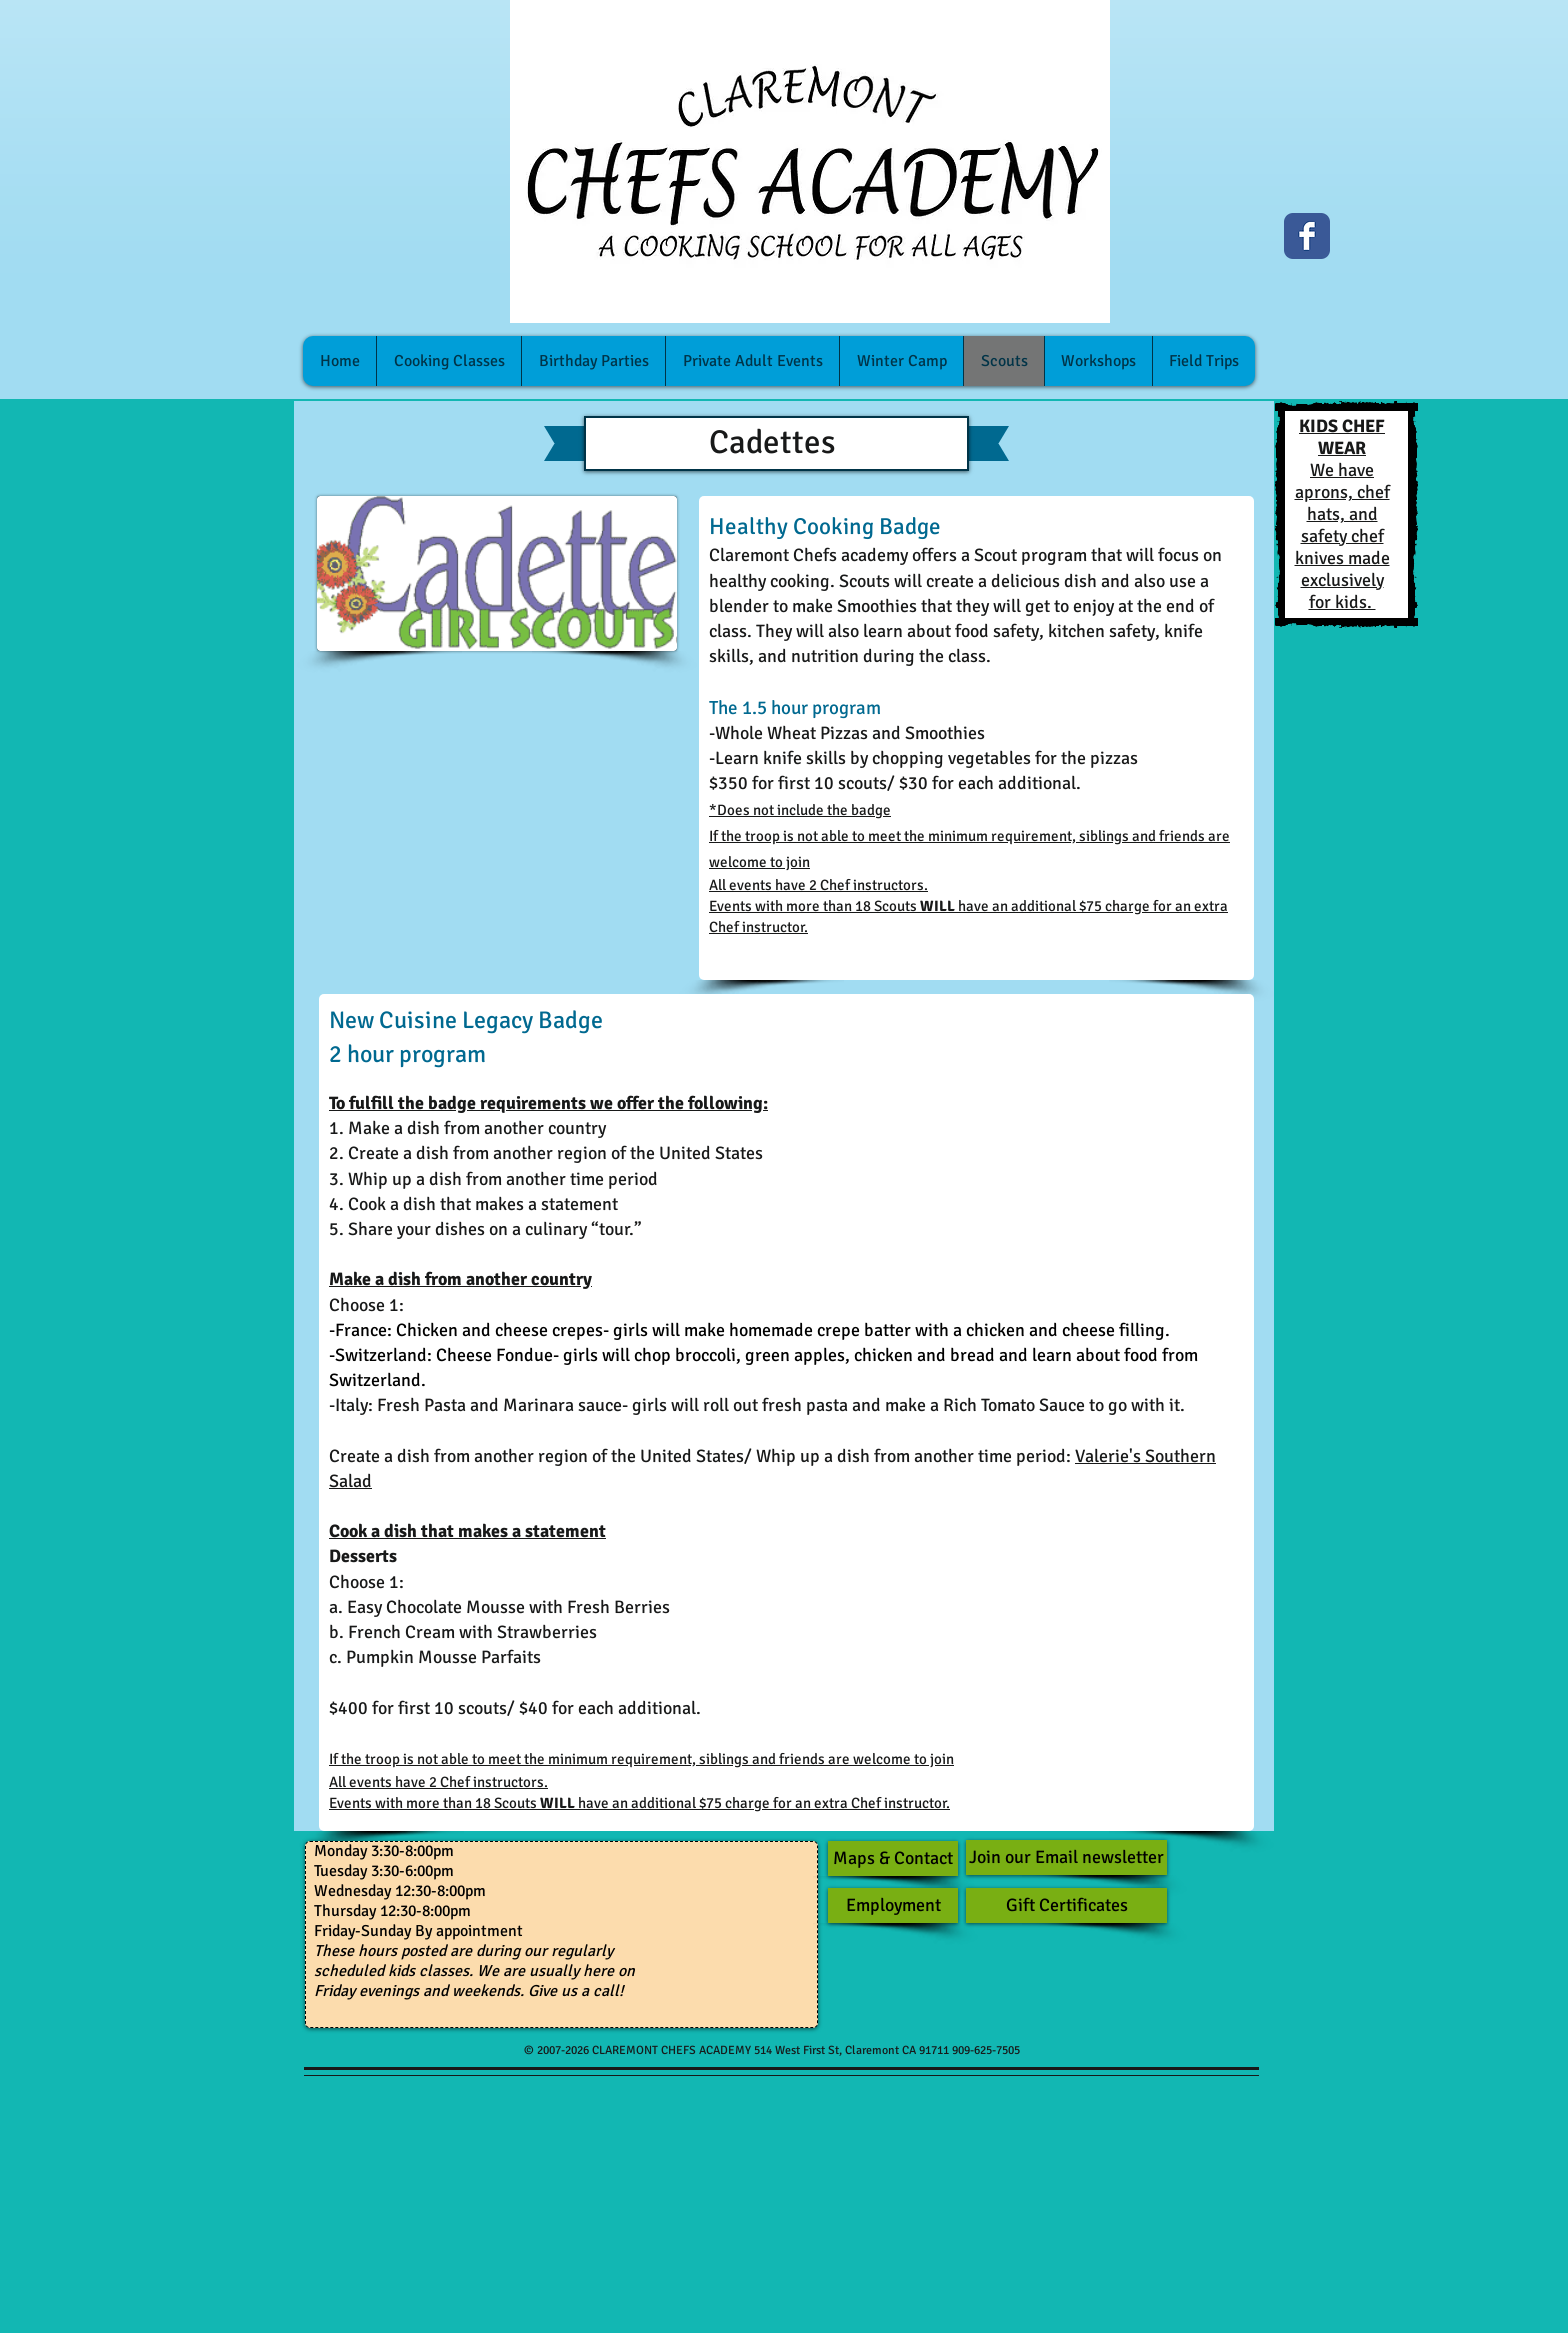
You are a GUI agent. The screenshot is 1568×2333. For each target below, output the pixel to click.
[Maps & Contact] (893, 1858)
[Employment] (893, 1905)
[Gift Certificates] (1066, 1905)
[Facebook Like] (1377, 245)
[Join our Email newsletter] (1066, 1857)
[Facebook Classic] (1307, 236)
